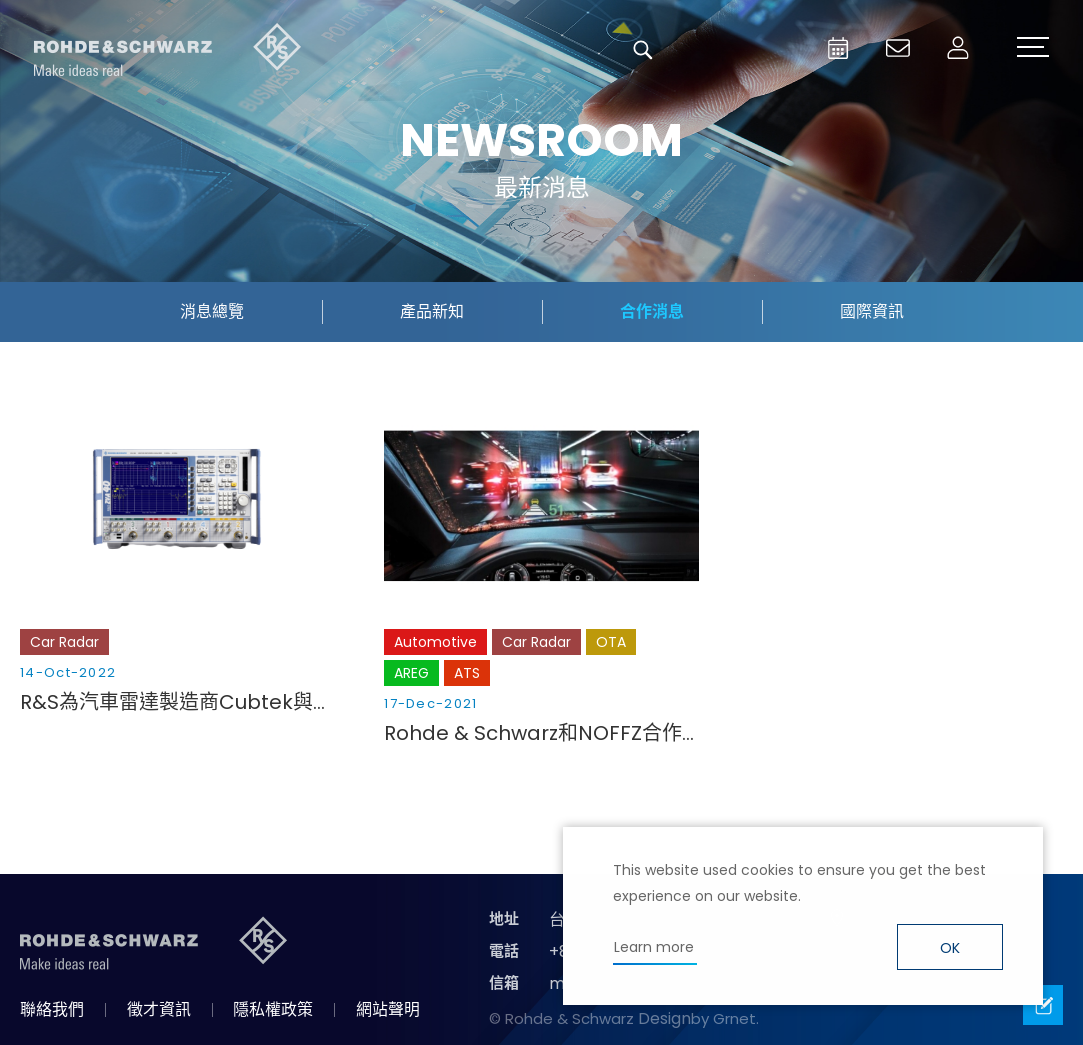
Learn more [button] (654, 947)
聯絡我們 (52, 1009)
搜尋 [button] (643, 50)
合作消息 (652, 311)
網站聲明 (388, 1009)
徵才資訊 (159, 1009)
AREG (411, 673)
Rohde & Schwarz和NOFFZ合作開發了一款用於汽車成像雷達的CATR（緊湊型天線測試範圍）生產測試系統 (541, 733)
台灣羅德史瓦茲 (168, 50)
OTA (611, 642)
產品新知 (432, 311)
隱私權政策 (273, 1009)
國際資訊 (872, 311)
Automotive (435, 642)
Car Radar (64, 642)
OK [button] (950, 948)
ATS (467, 673)
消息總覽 (212, 311)
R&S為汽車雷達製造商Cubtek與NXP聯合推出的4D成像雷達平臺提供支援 (177, 702)
